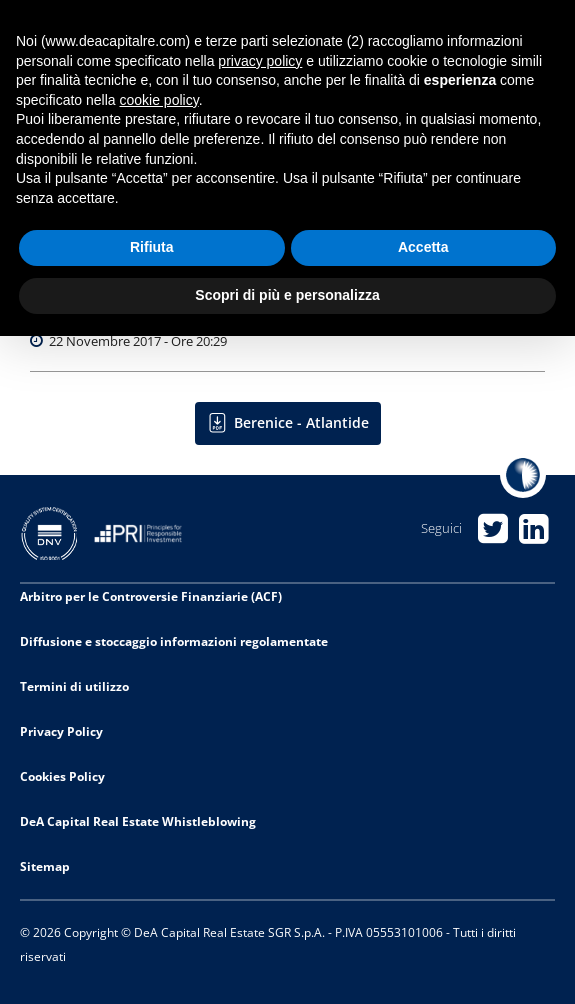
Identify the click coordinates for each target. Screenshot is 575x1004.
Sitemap (45, 866)
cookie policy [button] (159, 100)
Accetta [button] (423, 247)
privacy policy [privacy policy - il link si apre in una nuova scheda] (260, 61)
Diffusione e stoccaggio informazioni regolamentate (174, 641)
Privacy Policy (61, 731)
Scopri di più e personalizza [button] (287, 295)
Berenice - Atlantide (301, 422)
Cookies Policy (62, 776)
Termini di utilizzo (74, 686)
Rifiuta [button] (152, 247)
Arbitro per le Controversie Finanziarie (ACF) (151, 596)
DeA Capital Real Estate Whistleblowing (138, 821)
